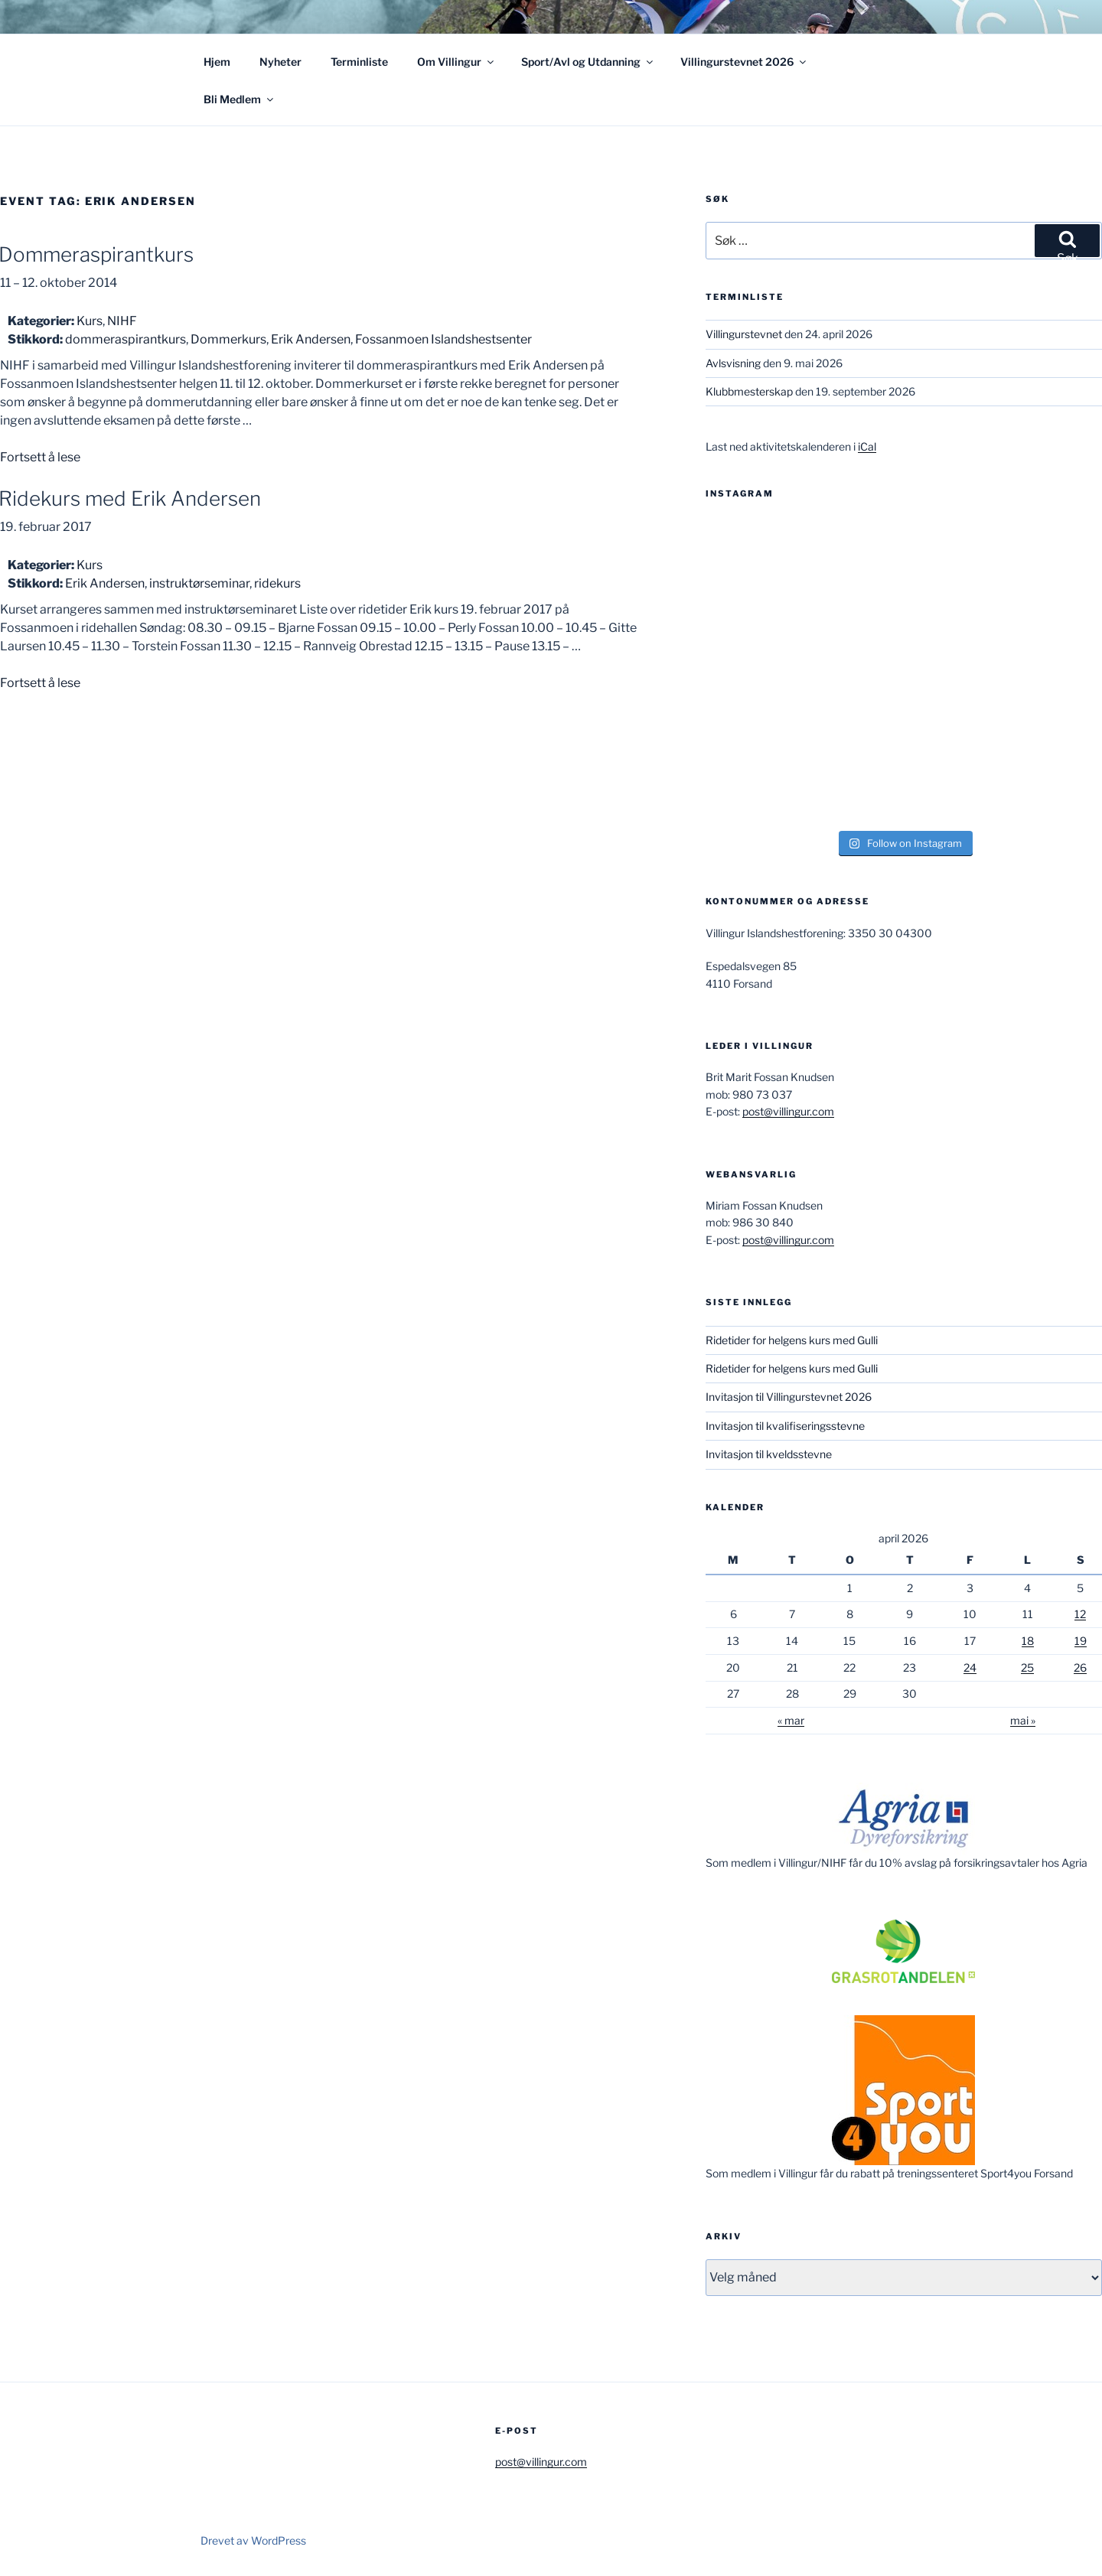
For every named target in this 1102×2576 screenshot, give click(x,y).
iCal (867, 446)
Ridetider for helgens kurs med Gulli (792, 1340)
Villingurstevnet (744, 333)
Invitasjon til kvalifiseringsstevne (785, 1425)
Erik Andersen (310, 339)
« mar (791, 1720)
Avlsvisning (733, 363)
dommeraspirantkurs (125, 339)
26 (1080, 1667)
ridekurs (277, 583)
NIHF (122, 321)
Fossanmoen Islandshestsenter (443, 339)
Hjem (217, 61)
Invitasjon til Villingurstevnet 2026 (789, 1396)
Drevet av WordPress (253, 2540)
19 (1080, 1640)
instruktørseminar (199, 583)
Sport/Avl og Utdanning (588, 61)
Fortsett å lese (40, 457)
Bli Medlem (240, 99)
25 (1027, 1667)
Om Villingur (456, 61)
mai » (1022, 1720)
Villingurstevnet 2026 (744, 61)
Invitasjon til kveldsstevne (769, 1454)
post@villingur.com (788, 1111)
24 (969, 1667)
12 (1080, 1613)
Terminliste (359, 61)
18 (1028, 1640)
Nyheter (280, 61)
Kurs (90, 321)
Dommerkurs (228, 339)
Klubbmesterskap (749, 391)
